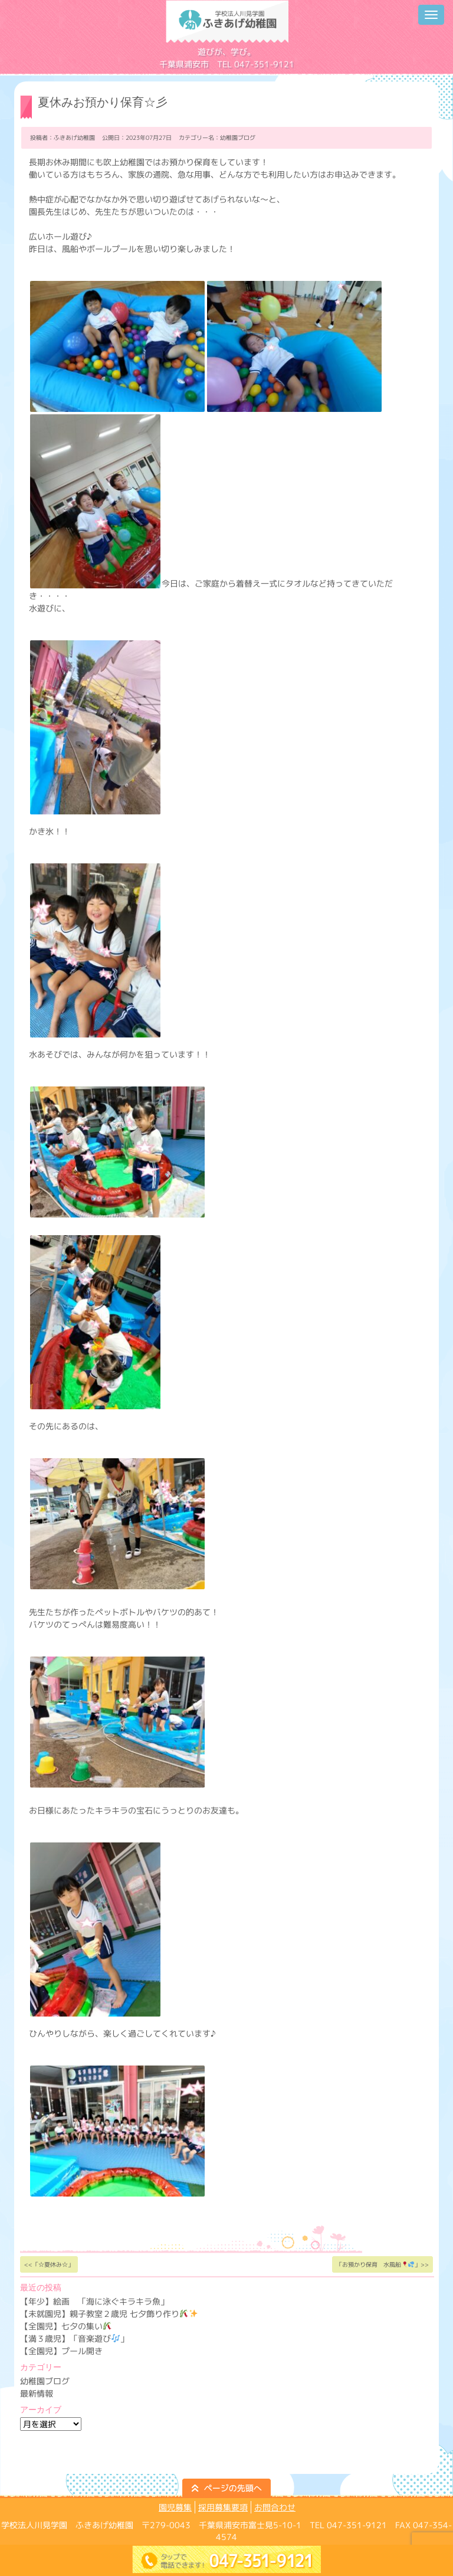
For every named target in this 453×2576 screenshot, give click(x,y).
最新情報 (36, 2393)
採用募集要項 (223, 2507)
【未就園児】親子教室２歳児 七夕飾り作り (109, 2313)
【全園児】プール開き (61, 2350)
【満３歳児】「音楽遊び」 (74, 2338)
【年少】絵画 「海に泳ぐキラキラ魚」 (94, 2301)
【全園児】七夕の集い (65, 2326)
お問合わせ (275, 2507)
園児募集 (175, 2507)
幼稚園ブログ (237, 137)
